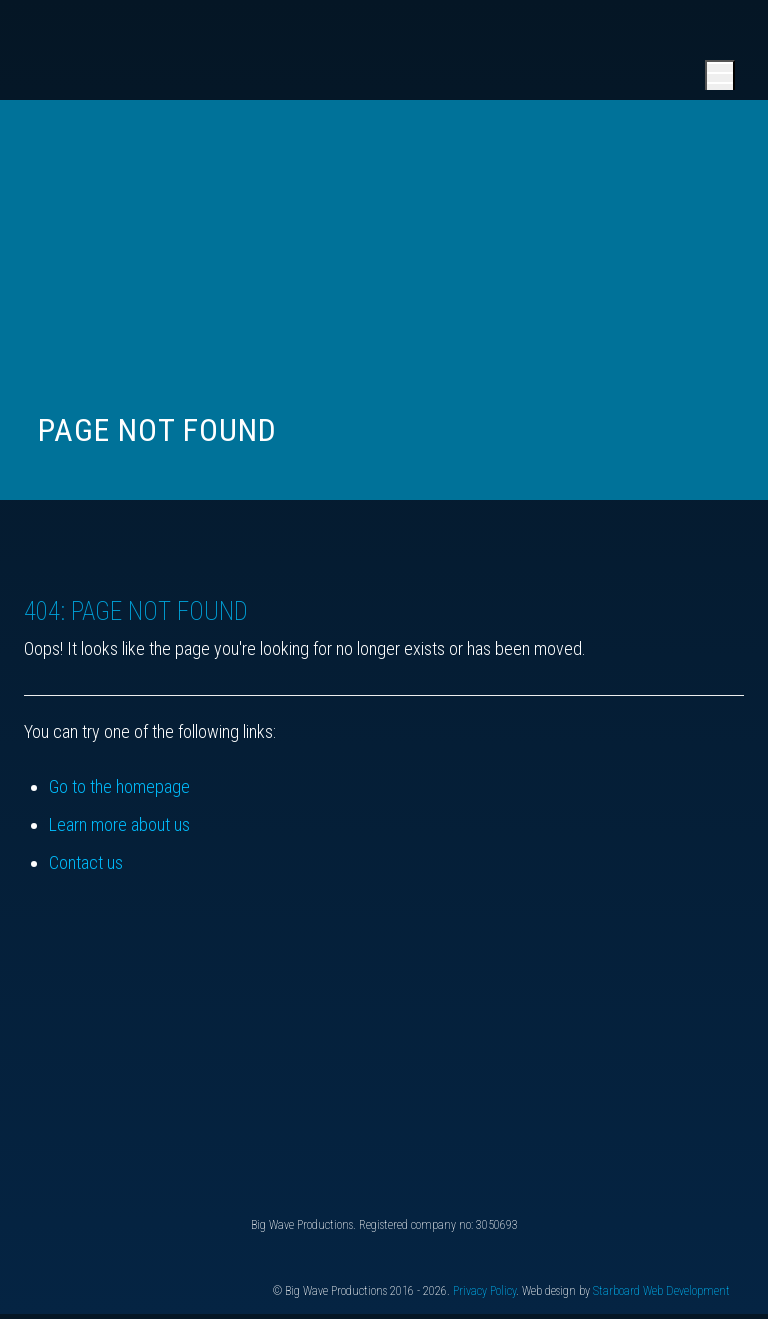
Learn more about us (119, 824)
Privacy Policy (484, 1291)
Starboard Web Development (661, 1291)
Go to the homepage (119, 786)
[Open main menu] (720, 75)
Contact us (86, 862)
